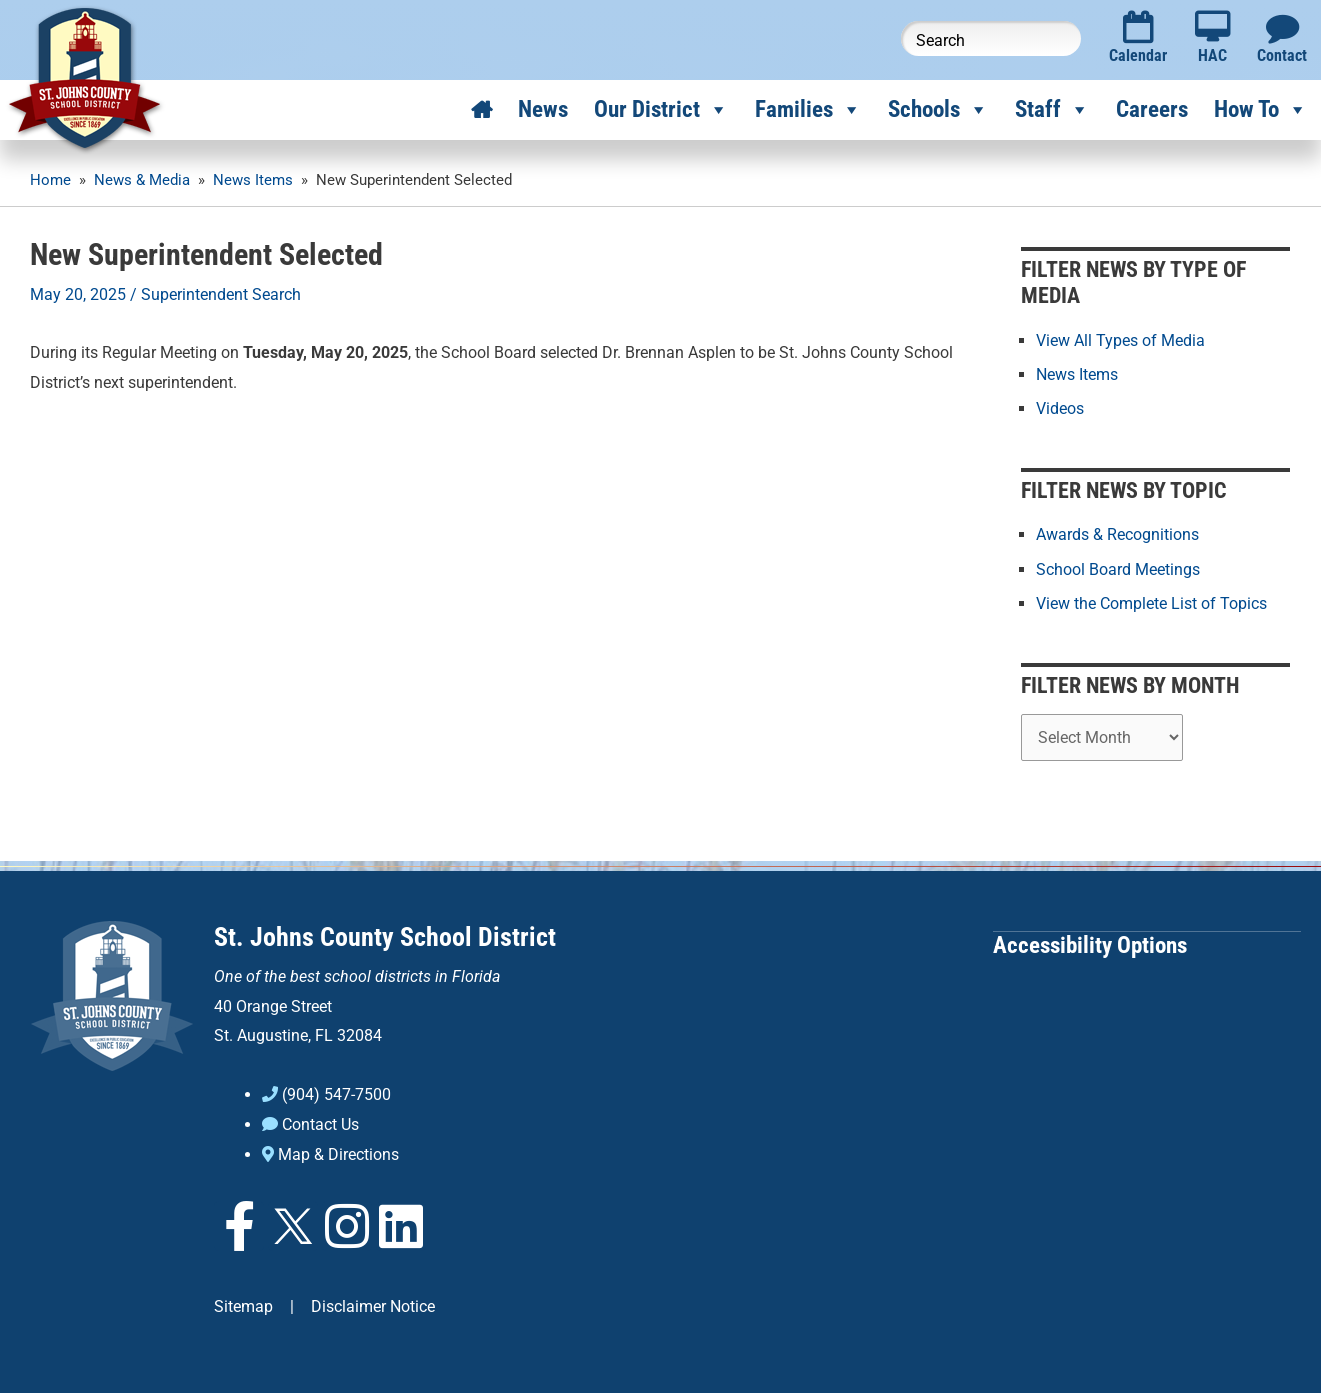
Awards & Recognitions (1117, 534)
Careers (1152, 109)
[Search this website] (991, 38)
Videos (1060, 408)
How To (1261, 110)
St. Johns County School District (385, 936)
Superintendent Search (221, 294)
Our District (661, 110)
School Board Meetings (1118, 568)
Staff (1052, 110)
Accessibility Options (1090, 943)
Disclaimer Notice (373, 1305)
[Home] (481, 110)
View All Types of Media (1120, 340)
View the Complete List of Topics (1151, 602)
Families (808, 110)
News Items (1077, 374)
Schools (938, 110)
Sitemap (243, 1305)
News (543, 109)
